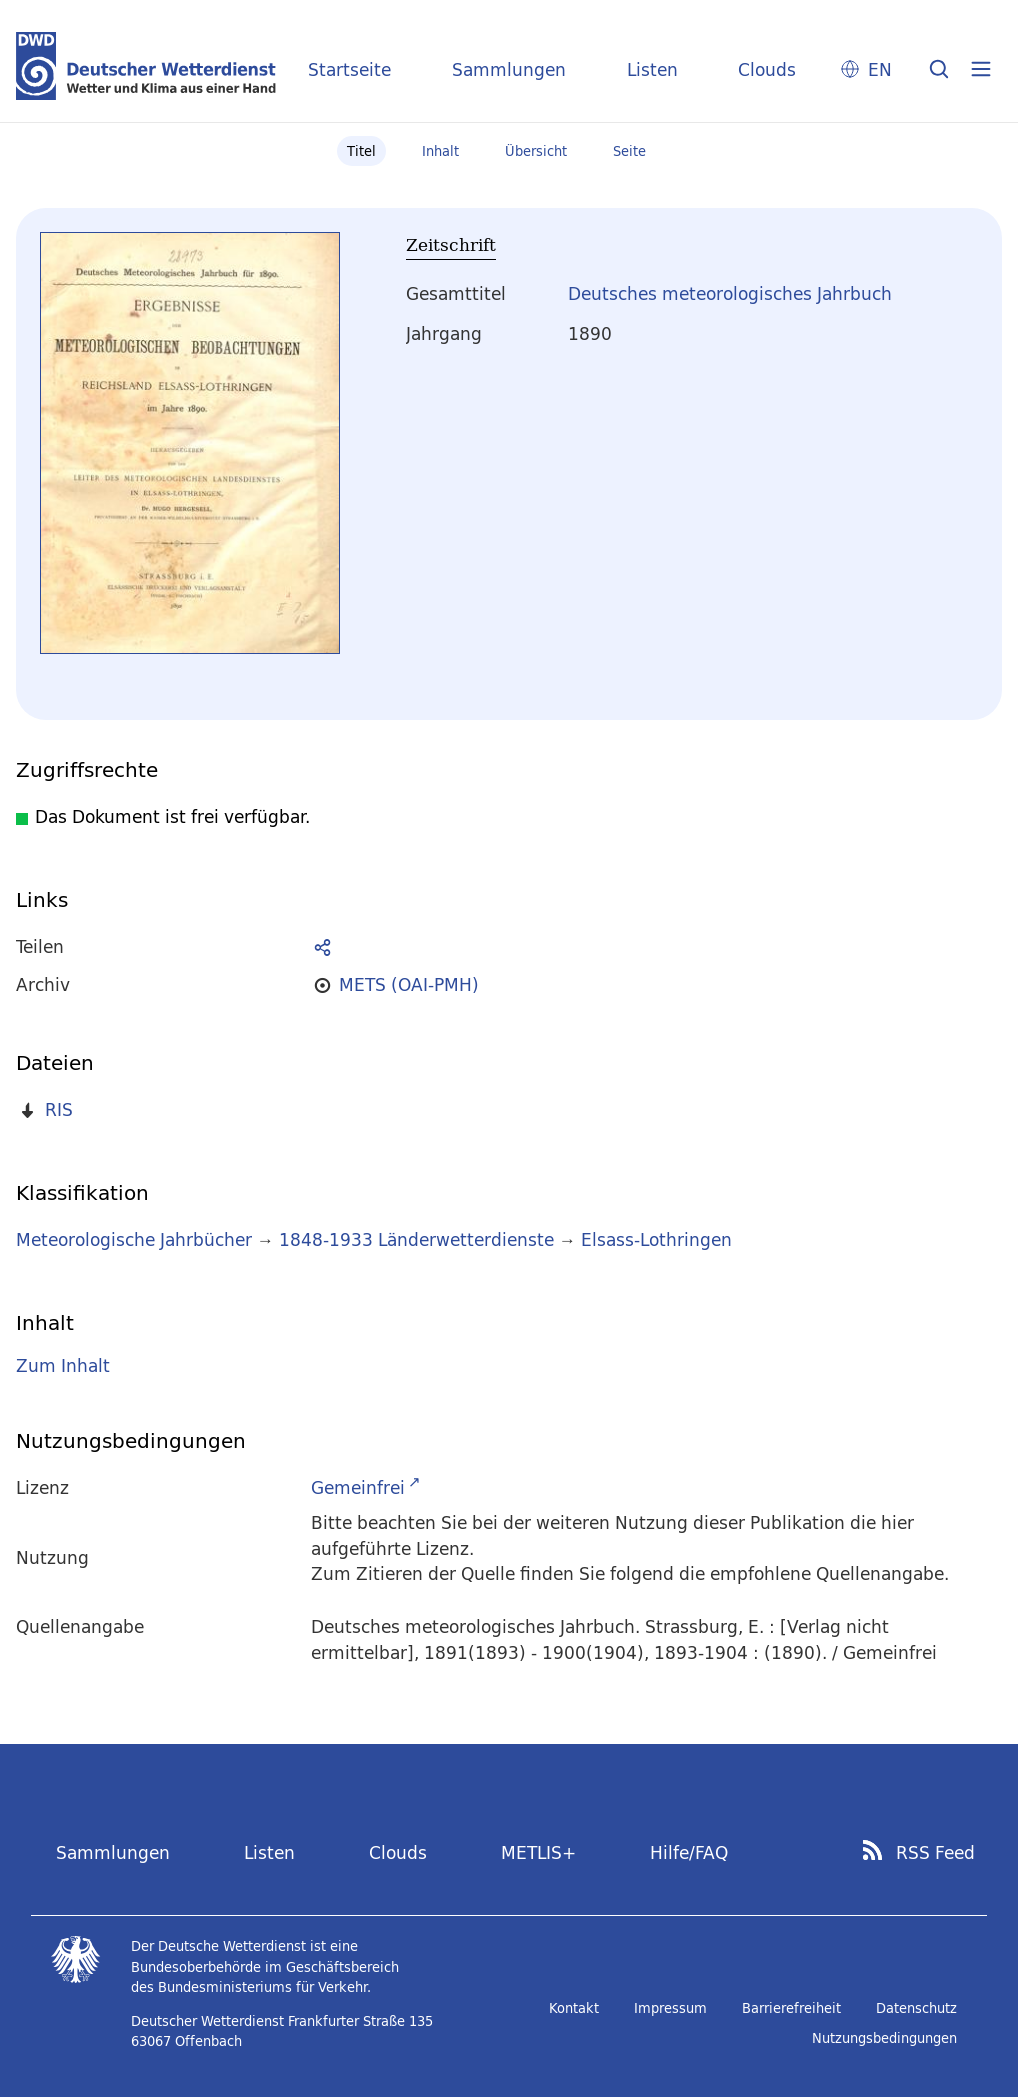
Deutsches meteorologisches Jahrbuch (730, 293)
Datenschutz (916, 2008)
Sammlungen (509, 69)
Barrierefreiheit (791, 2008)
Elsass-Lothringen (656, 1239)
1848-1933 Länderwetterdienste (419, 1239)
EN (880, 69)
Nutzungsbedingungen (884, 2038)
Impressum (670, 2008)
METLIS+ (538, 1852)
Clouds (767, 69)
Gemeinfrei (358, 1487)
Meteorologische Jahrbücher (134, 1239)
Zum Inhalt (63, 1365)
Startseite (349, 69)
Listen (652, 69)
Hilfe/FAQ (689, 1852)
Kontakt (574, 2008)
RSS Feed (935, 1853)
